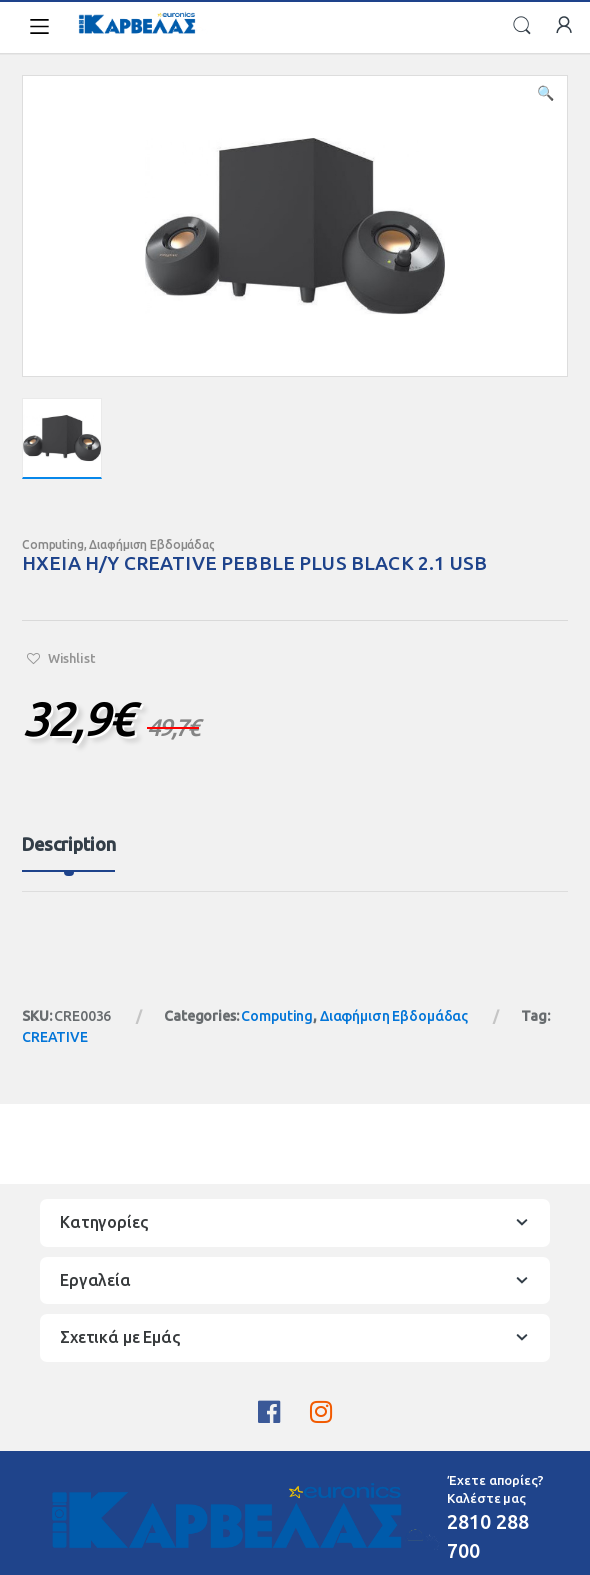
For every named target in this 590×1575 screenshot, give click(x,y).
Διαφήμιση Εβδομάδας (151, 544)
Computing (53, 544)
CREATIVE (55, 1037)
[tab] (68, 853)
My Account (564, 26)
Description (68, 844)
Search (522, 26)
